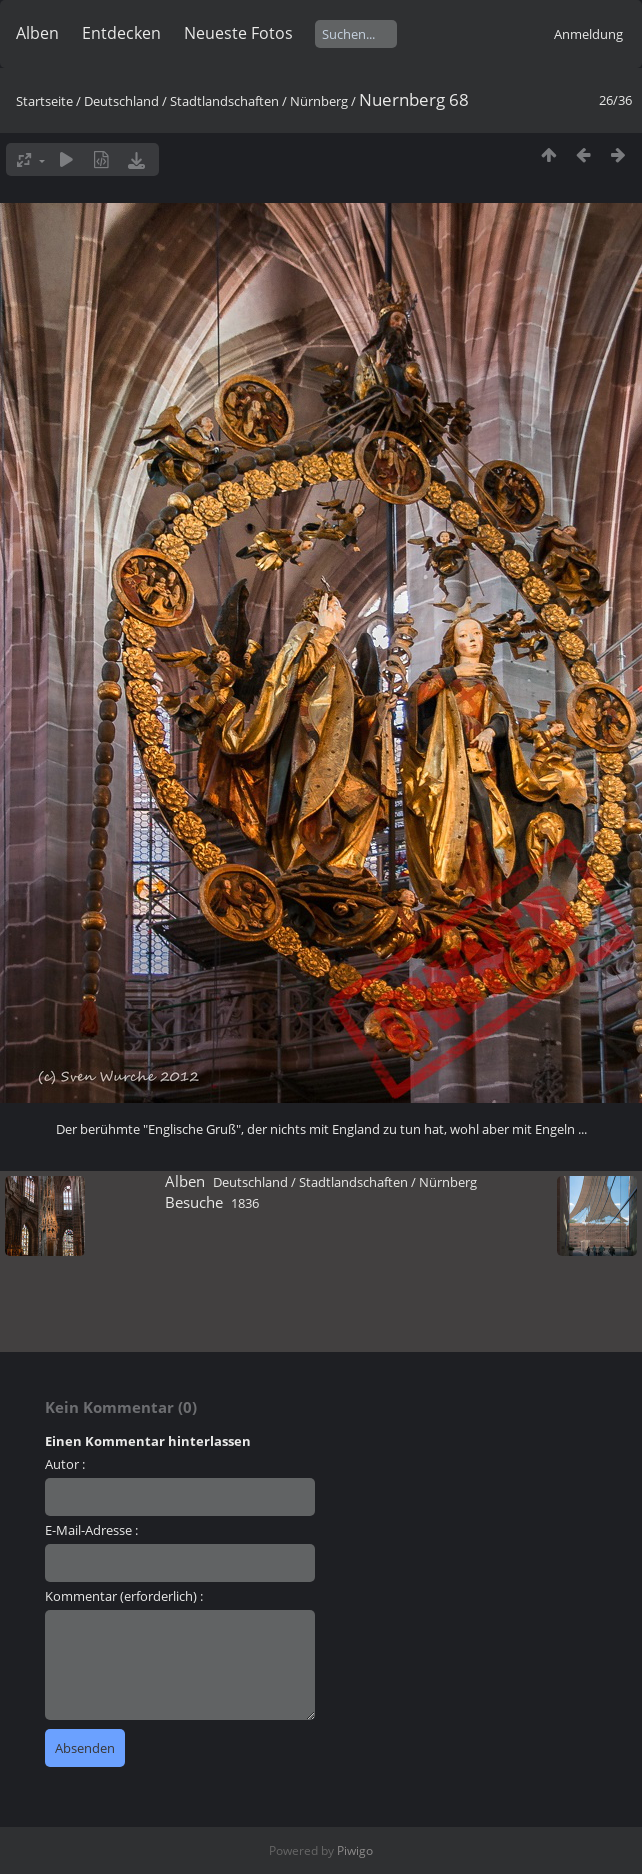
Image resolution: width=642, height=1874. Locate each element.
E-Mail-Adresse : (91, 1530)
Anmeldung (588, 34)
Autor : (65, 1464)
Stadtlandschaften (224, 101)
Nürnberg (319, 101)
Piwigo (355, 1850)
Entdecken (121, 33)
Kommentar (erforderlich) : (124, 1596)
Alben (37, 33)
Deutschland (121, 101)
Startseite (44, 101)
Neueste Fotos (238, 33)
